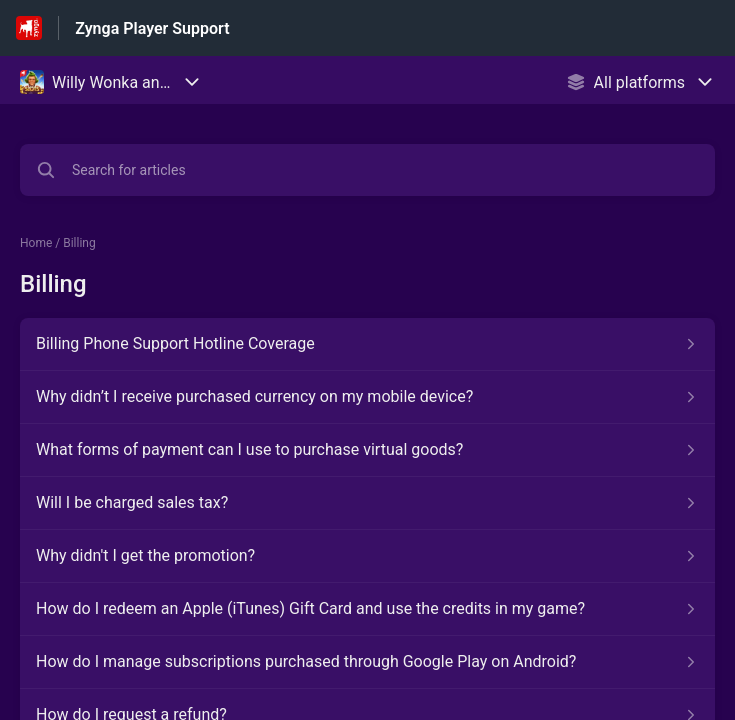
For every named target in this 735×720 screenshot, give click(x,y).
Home (36, 243)
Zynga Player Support (152, 28)
